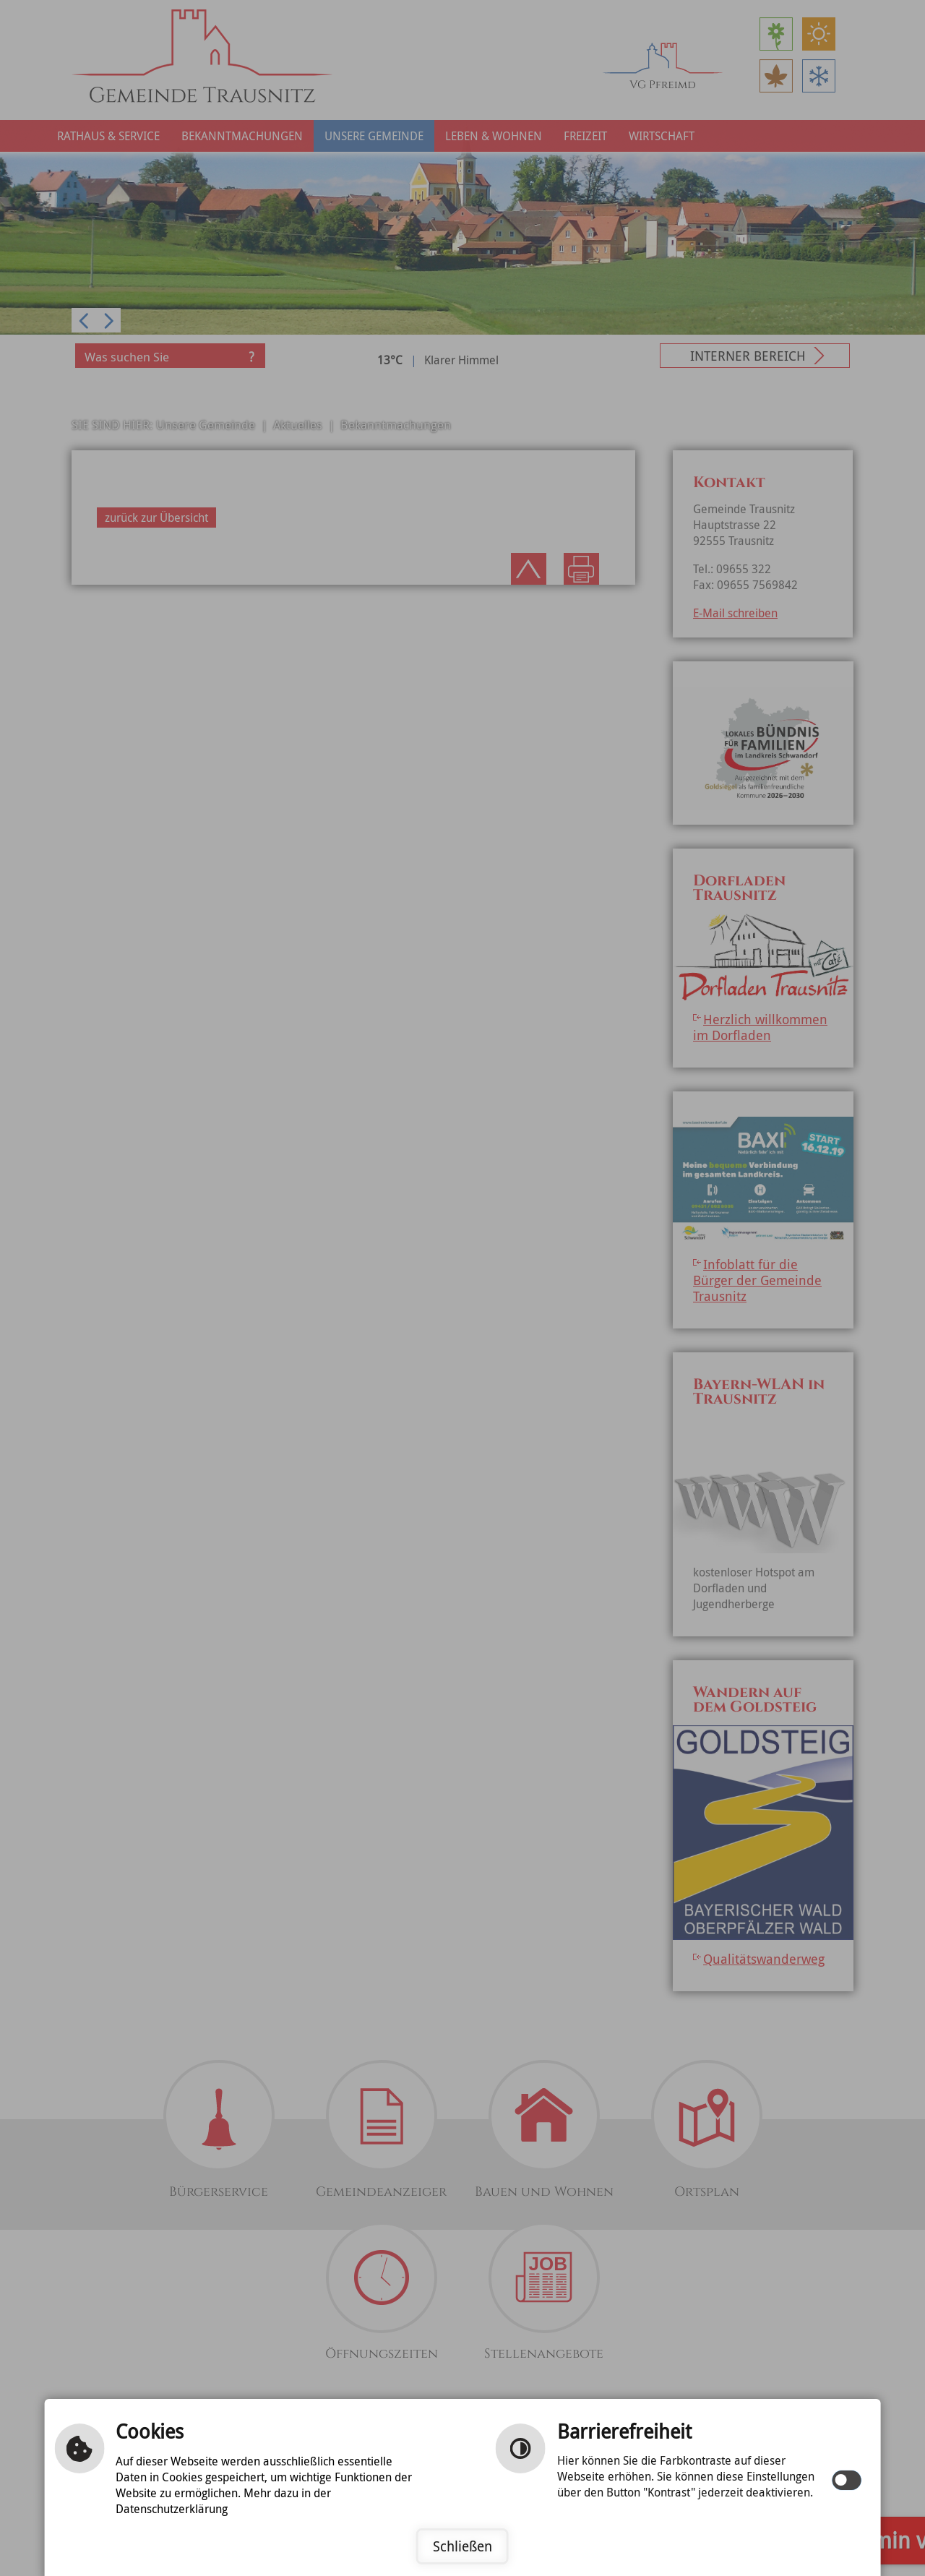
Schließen (462, 2546)
